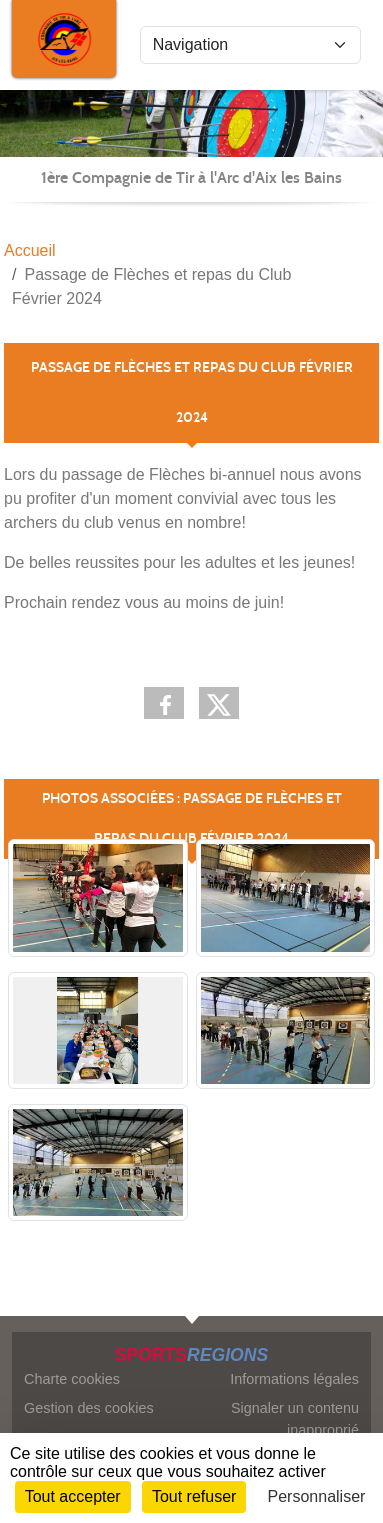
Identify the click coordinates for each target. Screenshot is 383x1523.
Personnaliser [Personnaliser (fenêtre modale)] (317, 1496)
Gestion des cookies (89, 1408)
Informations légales (294, 1379)
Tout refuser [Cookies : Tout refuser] (194, 1496)
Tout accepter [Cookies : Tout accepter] (73, 1496)
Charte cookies (72, 1379)
